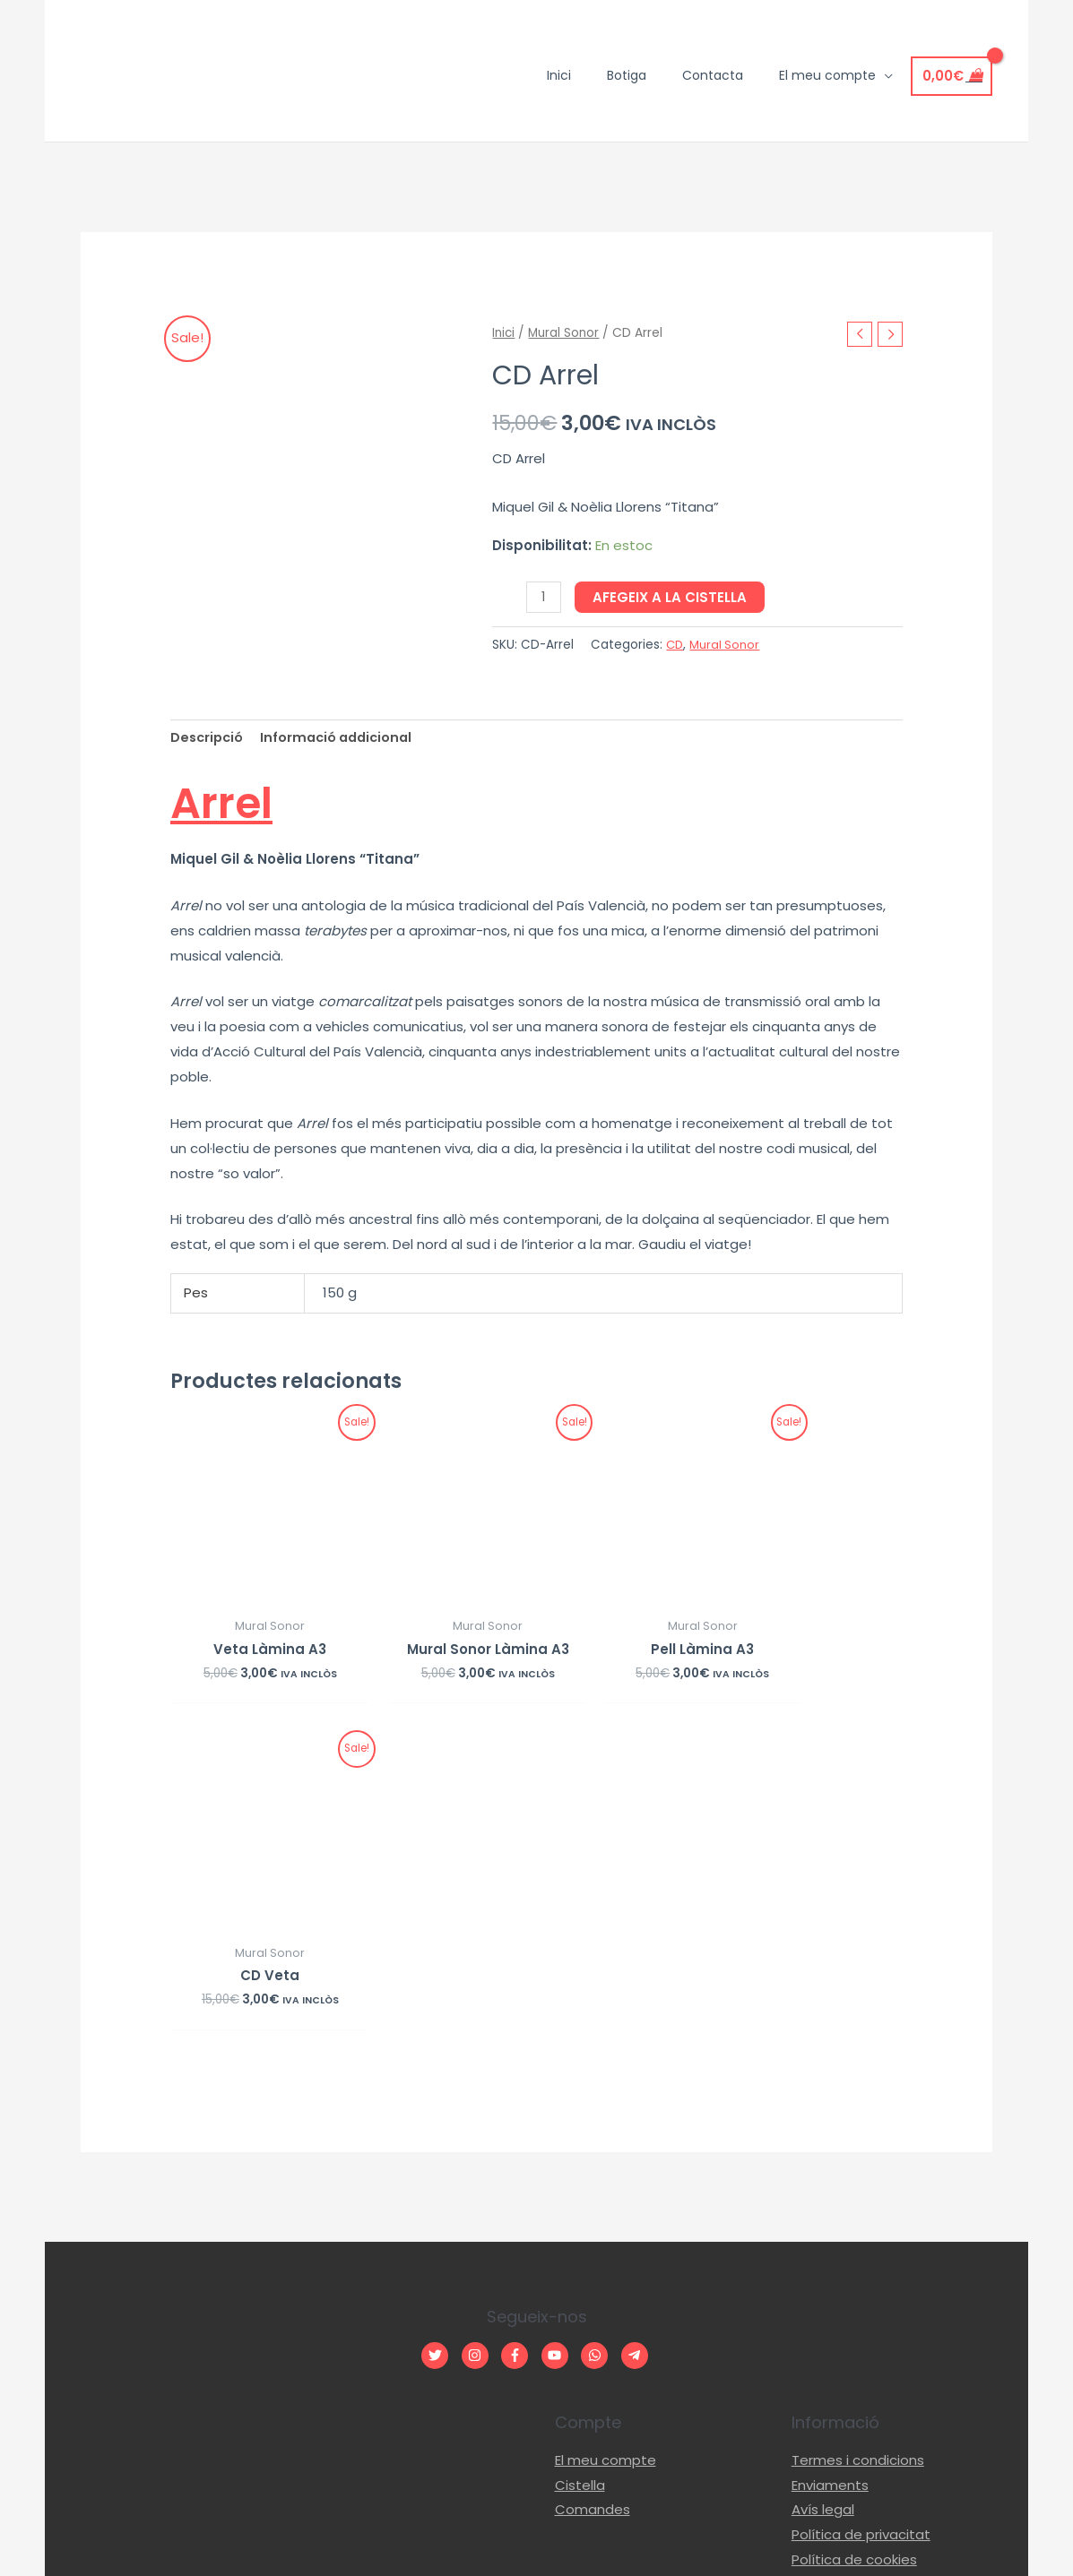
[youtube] (559, 2027)
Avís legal (823, 2183)
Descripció (208, 737)
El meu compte (605, 2133)
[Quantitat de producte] (543, 597)
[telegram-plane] (637, 2027)
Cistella (580, 2158)
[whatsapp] (599, 2027)
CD (675, 644)
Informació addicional (343, 737)
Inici (504, 331)
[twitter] (439, 2027)
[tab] (208, 738)
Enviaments (830, 2158)
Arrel (235, 800)
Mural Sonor (566, 331)
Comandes (592, 2183)
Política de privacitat (861, 2207)
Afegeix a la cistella (670, 597)
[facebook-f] (519, 2027)
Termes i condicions (858, 2133)
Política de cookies (854, 2232)
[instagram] (480, 2027)
